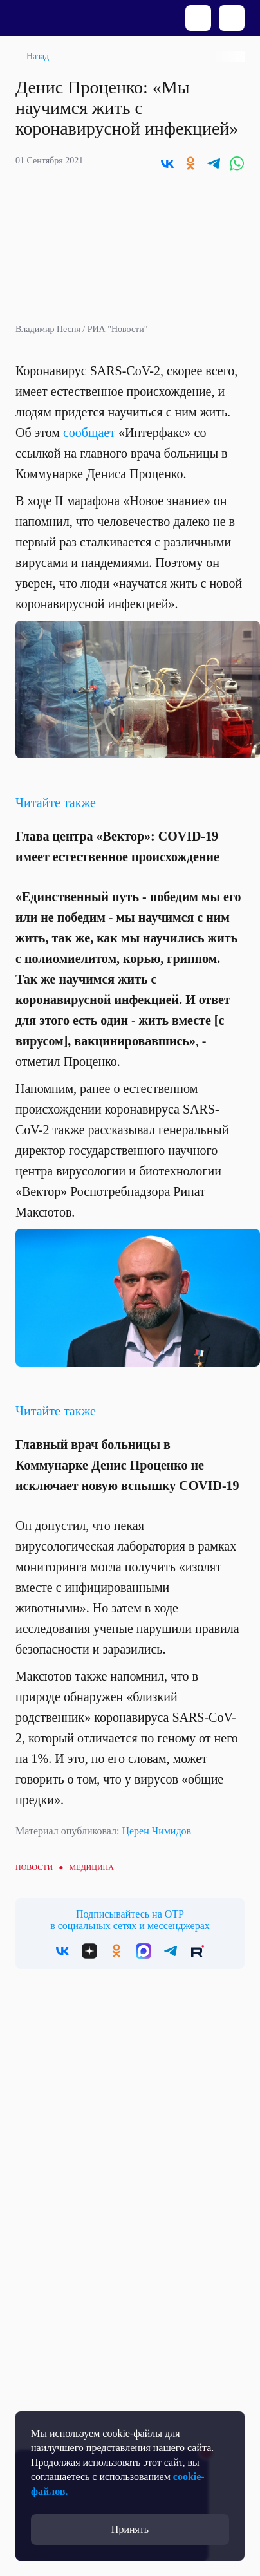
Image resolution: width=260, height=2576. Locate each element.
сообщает (89, 432)
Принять (130, 2529)
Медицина (91, 1867)
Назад (37, 56)
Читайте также (55, 803)
